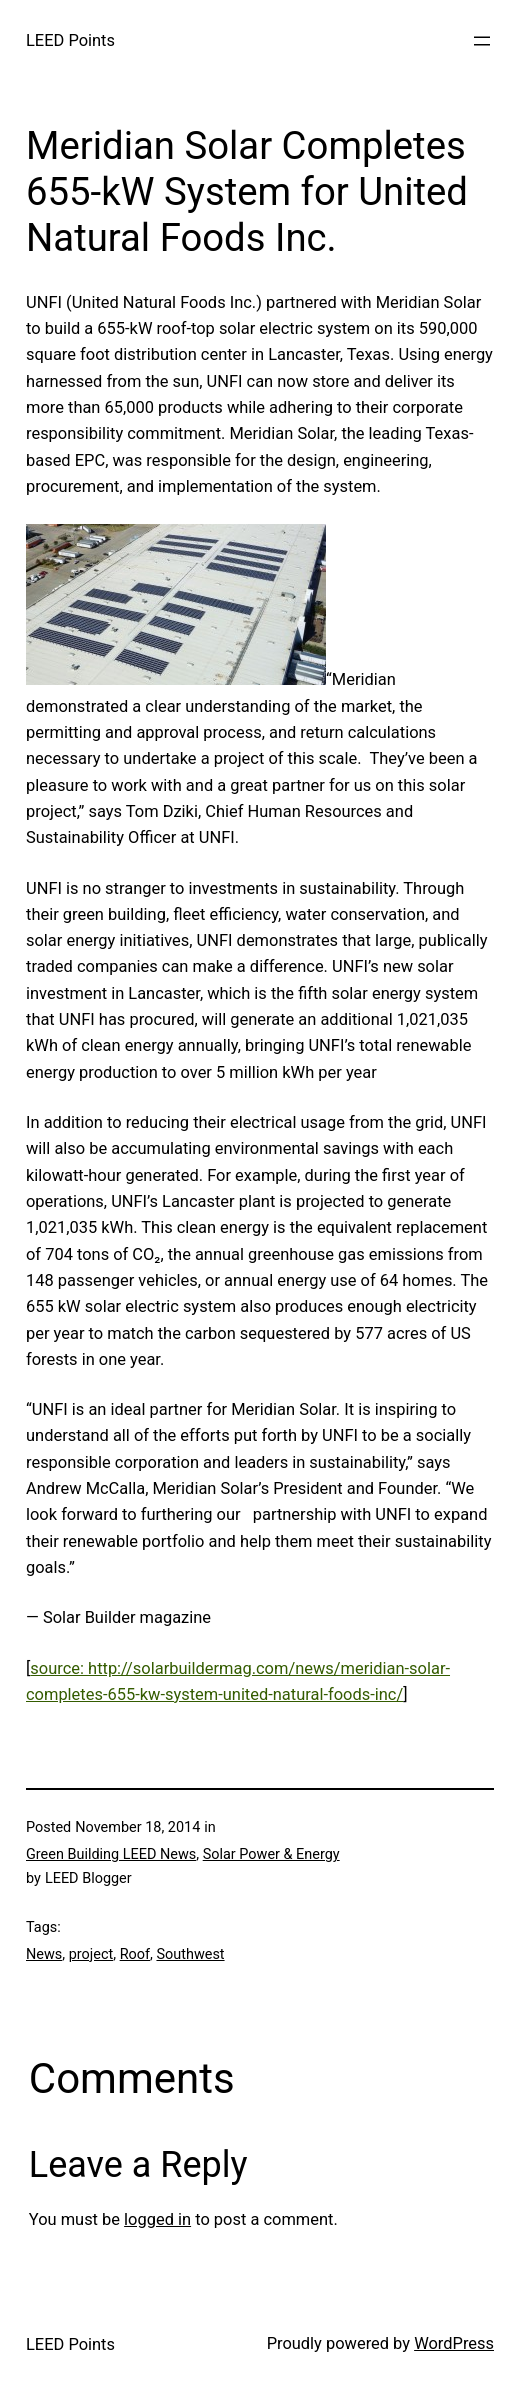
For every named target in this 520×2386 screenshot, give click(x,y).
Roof (135, 1954)
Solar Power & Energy (271, 1854)
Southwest (190, 1954)
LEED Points (70, 40)
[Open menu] (482, 41)
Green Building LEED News (111, 1854)
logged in (157, 2219)
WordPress (454, 2343)
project (91, 1954)
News (44, 1954)
